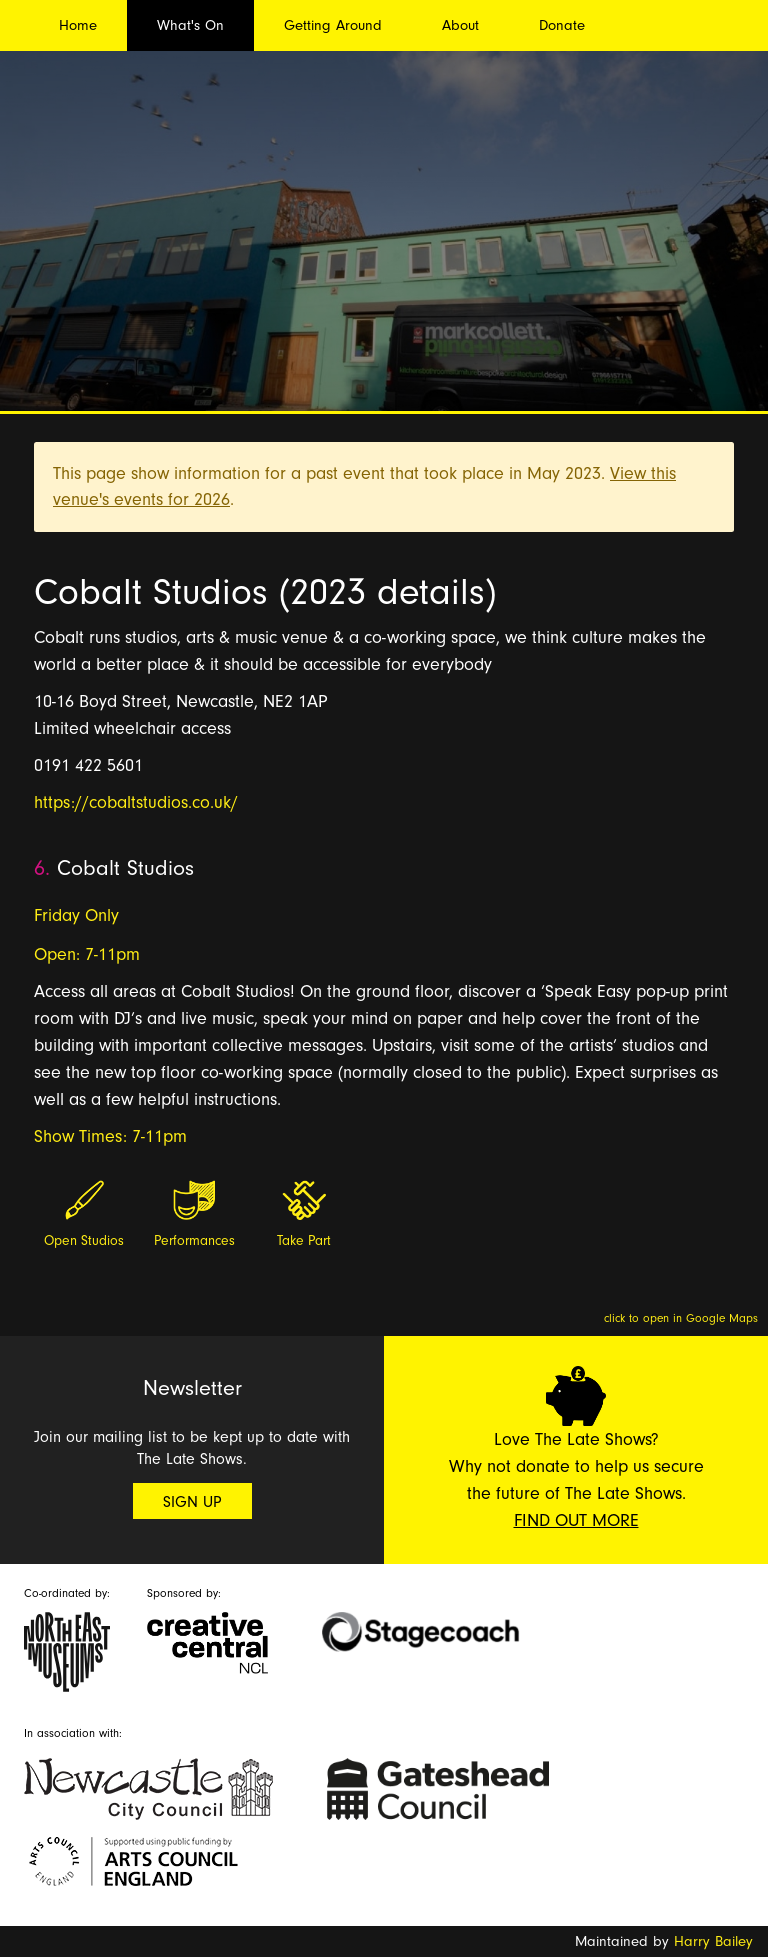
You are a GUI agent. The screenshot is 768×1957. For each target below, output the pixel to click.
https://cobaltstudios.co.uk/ (136, 802)
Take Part (304, 1241)
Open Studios (84, 1241)
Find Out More (576, 1520)
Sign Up (192, 1502)
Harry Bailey (713, 1941)
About (460, 25)
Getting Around (333, 25)
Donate (562, 25)
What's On (190, 25)
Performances (194, 1241)
